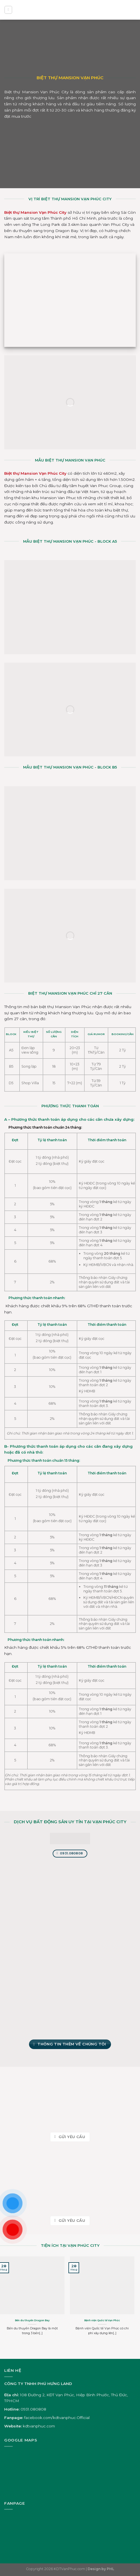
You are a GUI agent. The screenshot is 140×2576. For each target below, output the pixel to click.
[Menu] (8, 9)
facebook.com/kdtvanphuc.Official (57, 2417)
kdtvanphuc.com (39, 2426)
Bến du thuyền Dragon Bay (32, 2320)
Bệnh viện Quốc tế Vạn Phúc (102, 2320)
